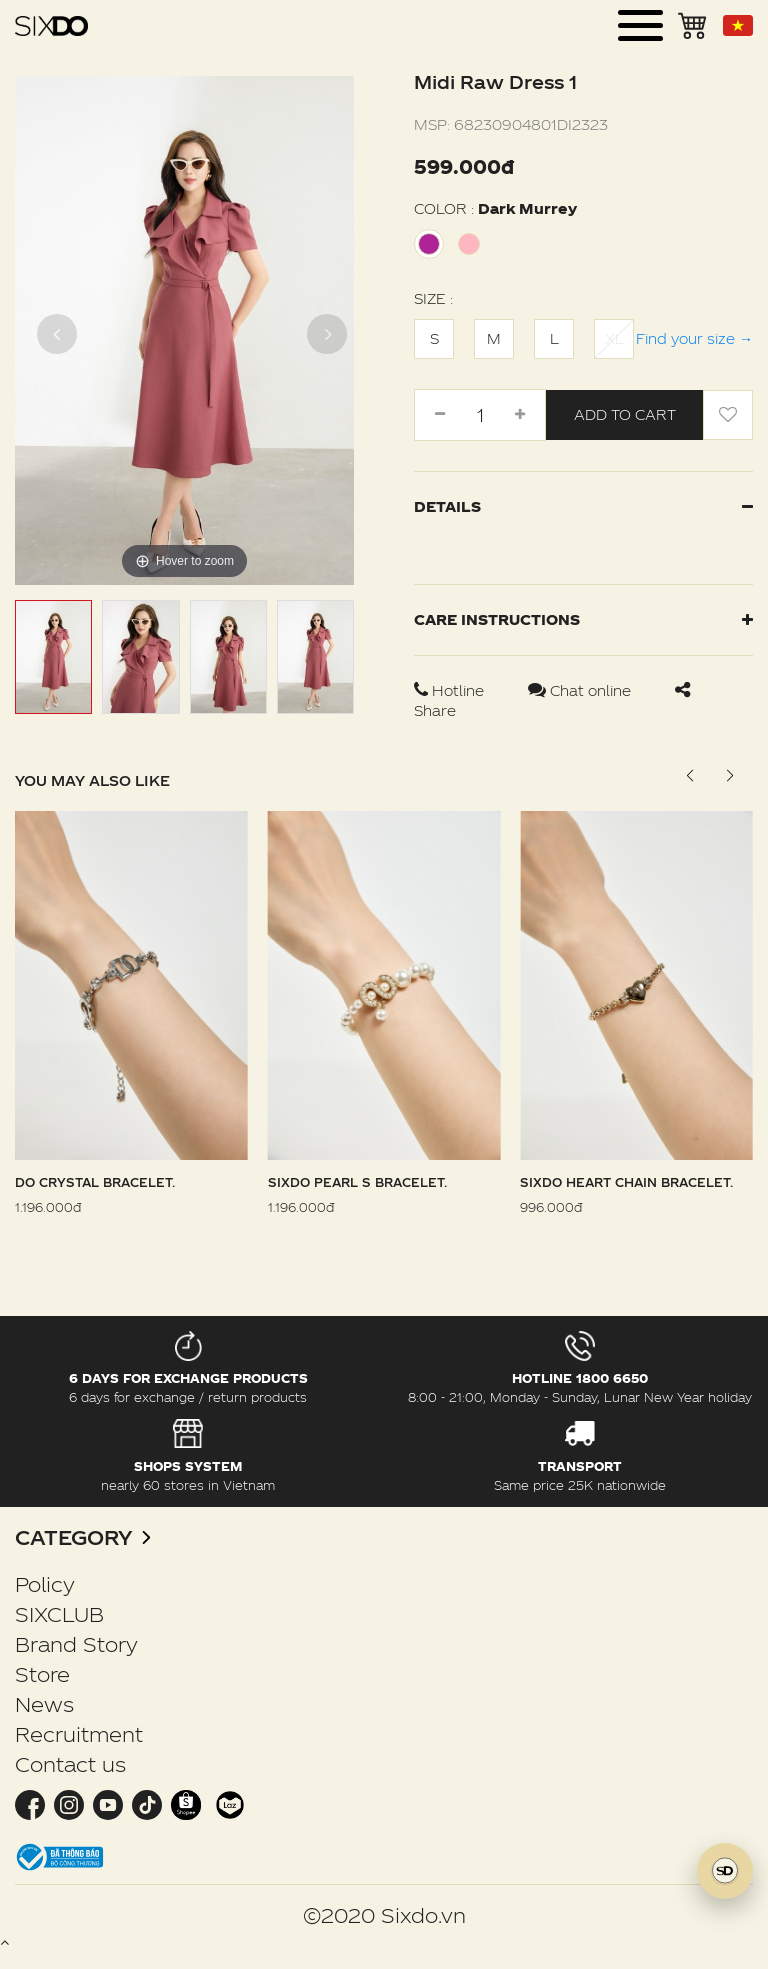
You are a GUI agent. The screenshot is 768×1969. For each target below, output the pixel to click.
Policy (45, 1584)
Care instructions (583, 619)
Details (583, 506)
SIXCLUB (59, 1614)
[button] (729, 776)
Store (42, 1674)
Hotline (451, 690)
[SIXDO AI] (725, 1871)
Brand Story (76, 1644)
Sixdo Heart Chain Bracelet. (626, 1182)
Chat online (581, 690)
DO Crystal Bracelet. (95, 1182)
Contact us (70, 1764)
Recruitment (79, 1734)
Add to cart (625, 414)
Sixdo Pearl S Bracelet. (357, 1182)
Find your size (694, 338)
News (44, 1704)
